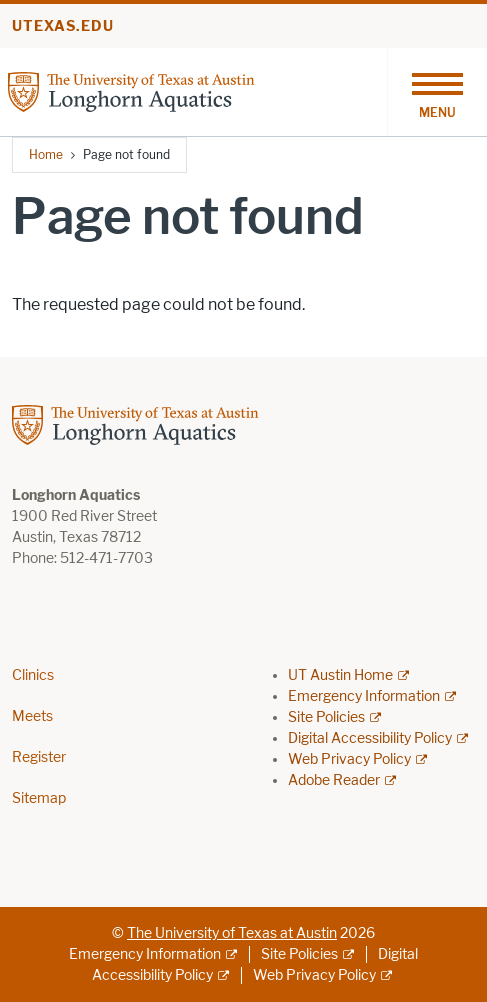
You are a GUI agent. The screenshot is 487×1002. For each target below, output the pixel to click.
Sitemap (39, 798)
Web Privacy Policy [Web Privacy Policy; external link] (349, 759)
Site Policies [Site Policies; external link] (326, 717)
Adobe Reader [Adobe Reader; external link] (334, 780)
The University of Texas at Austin (232, 933)
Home (46, 154)
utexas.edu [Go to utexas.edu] (63, 26)
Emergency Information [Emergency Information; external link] (364, 696)
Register (39, 757)
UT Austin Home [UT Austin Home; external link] (340, 675)
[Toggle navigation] (437, 92)
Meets (32, 716)
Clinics (33, 675)
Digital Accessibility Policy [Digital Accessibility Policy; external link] (370, 738)
